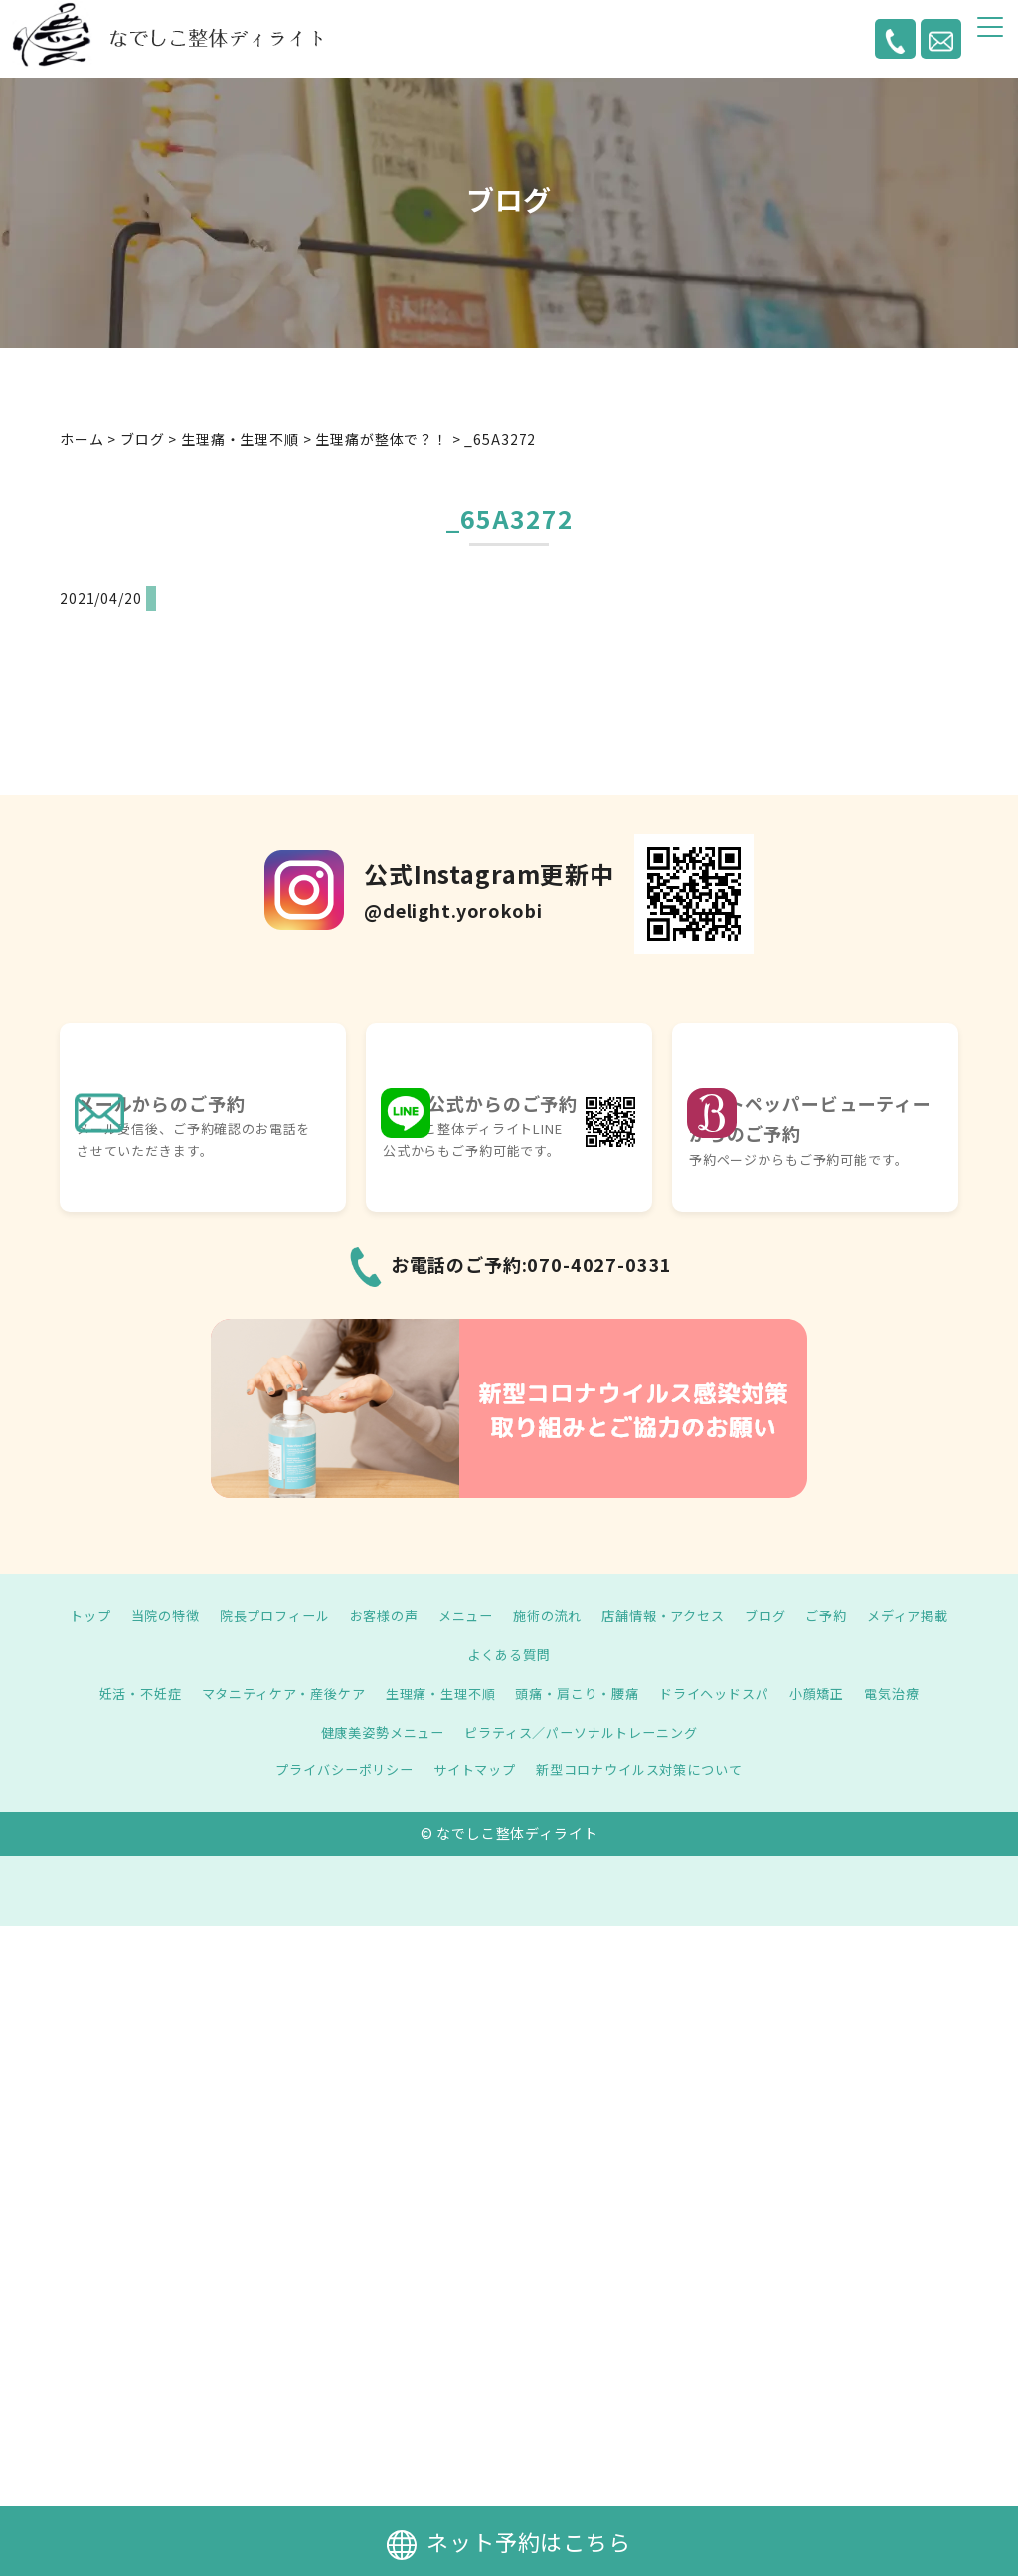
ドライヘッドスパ (727, 1693)
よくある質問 (563, 1654)
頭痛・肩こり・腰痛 (582, 1693)
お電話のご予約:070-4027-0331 (532, 1264)
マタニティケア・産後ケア (270, 1693)
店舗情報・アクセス (726, 1615)
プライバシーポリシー (334, 1769)
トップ (120, 1615)
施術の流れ (603, 1615)
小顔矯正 (835, 1693)
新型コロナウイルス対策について (647, 1769)
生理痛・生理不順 (437, 1693)
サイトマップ (471, 1769)
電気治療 (915, 1693)
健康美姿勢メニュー (374, 1732)
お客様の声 (430, 1615)
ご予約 (898, 1615)
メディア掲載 (454, 1654)
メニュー (516, 1615)
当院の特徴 (199, 1615)
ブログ (833, 1615)
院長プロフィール (314, 1615)
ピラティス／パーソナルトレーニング (585, 1732)
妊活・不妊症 (118, 1693)
